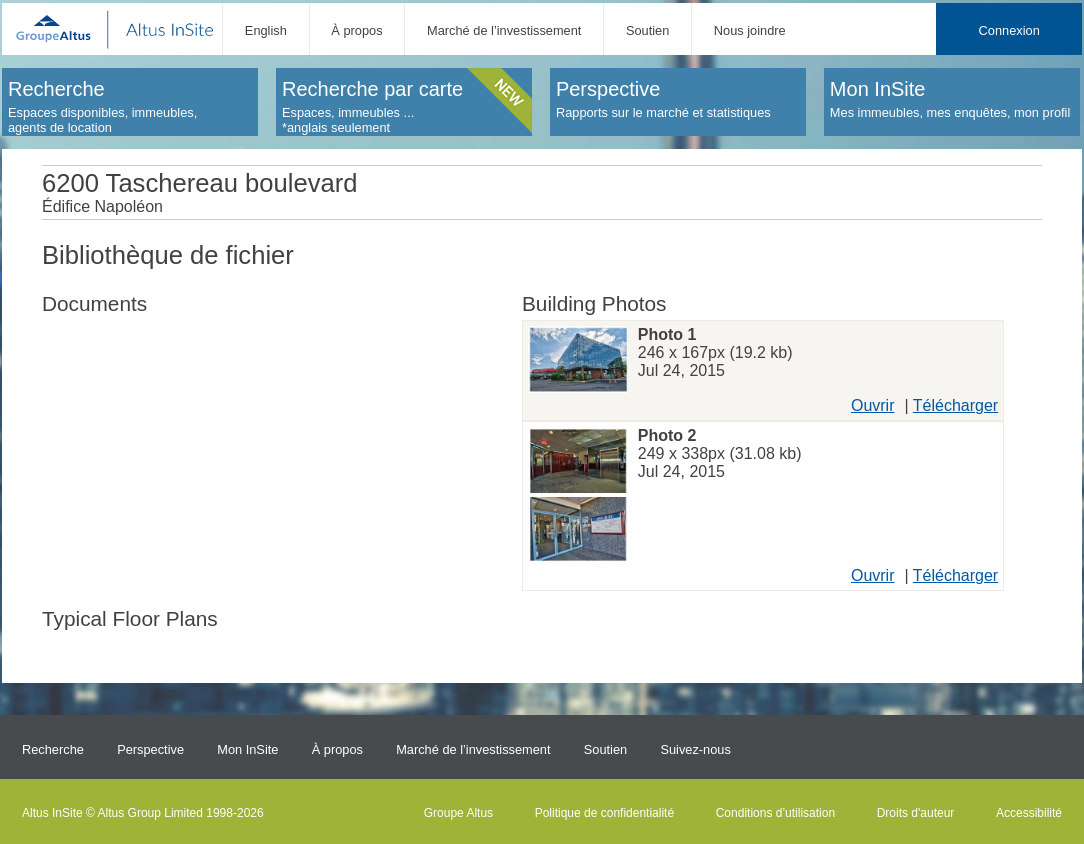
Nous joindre (750, 30)
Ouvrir (873, 405)
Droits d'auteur (916, 813)
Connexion (1009, 30)
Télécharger (955, 405)
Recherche (53, 749)
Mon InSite (247, 749)
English (266, 30)
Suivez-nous (695, 749)
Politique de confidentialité (604, 813)
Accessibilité (1029, 813)
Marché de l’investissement (504, 30)
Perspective (150, 749)
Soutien (647, 30)
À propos (356, 30)
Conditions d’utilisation (775, 813)
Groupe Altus (458, 813)
